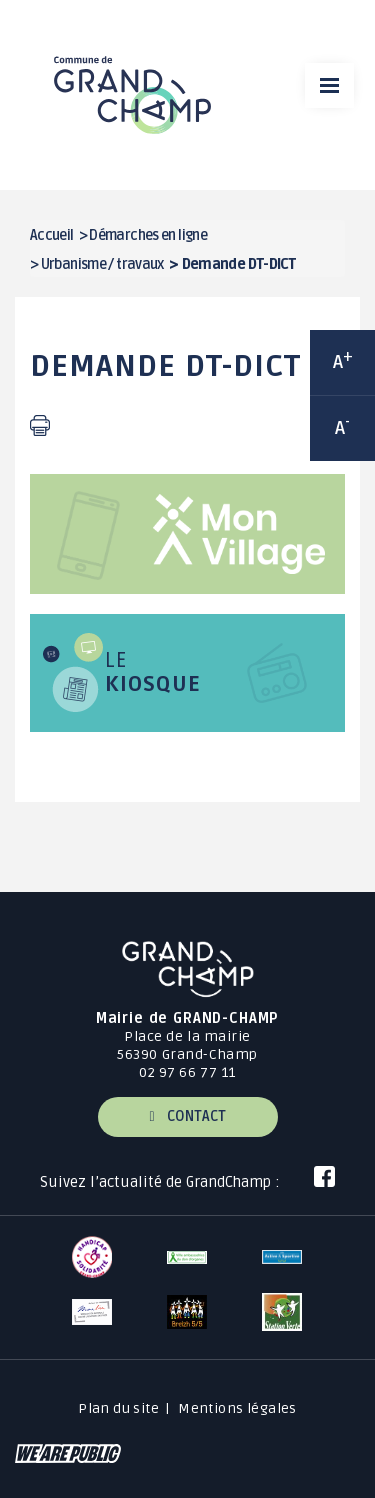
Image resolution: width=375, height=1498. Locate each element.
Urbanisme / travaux (102, 264)
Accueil (52, 235)
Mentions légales (237, 1408)
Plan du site (118, 1408)
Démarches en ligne (148, 235)
